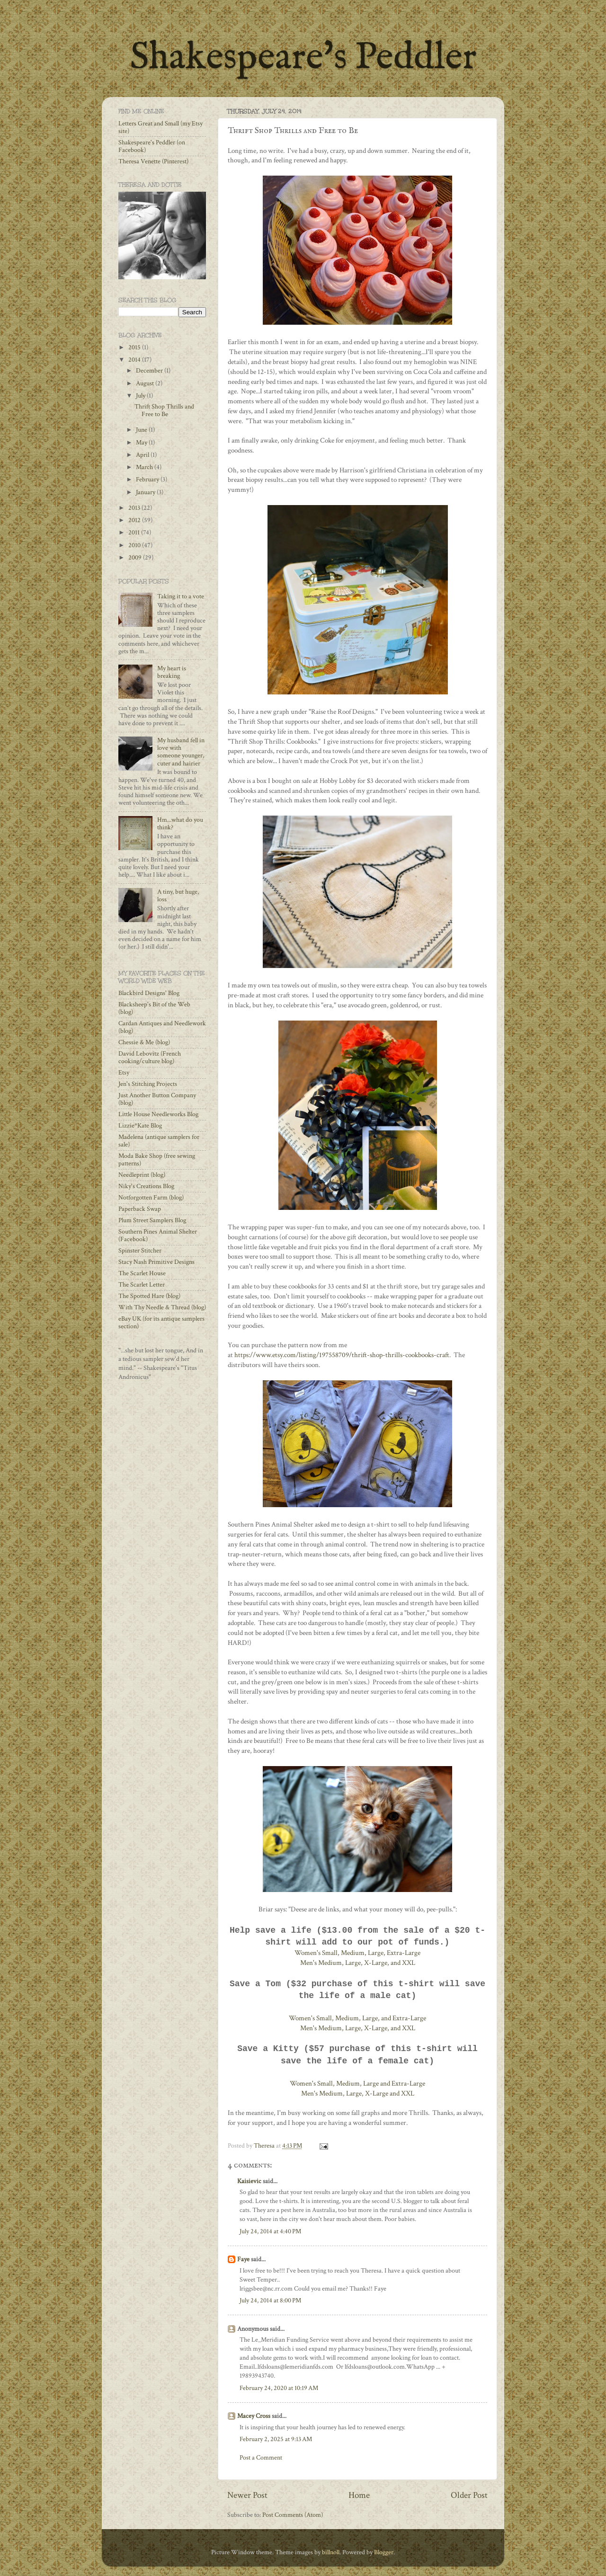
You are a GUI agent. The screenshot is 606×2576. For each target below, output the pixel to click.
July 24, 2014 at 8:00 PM (270, 2300)
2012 (135, 520)
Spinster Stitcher (139, 1250)
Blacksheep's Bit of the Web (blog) (154, 1008)
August (145, 383)
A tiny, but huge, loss (178, 896)
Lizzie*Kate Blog (140, 1125)
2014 (135, 359)
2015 (135, 347)
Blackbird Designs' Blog (148, 993)
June (142, 430)
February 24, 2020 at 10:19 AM (279, 2388)
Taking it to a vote (180, 596)
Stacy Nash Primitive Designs (156, 1262)
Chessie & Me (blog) (144, 1042)
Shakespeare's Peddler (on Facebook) (151, 146)
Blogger (383, 2552)
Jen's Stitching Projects (147, 1084)
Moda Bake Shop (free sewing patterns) (156, 1160)
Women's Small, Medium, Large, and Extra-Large (357, 2018)
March (145, 467)
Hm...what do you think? (180, 824)
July (141, 395)
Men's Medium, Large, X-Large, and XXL (357, 1962)
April (143, 455)
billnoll (330, 2552)
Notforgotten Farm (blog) (151, 1197)
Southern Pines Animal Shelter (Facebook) (157, 1235)
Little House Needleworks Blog (158, 1114)
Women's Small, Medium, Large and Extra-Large (357, 2083)
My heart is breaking (171, 672)
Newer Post (247, 2495)
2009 (135, 557)
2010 (135, 545)
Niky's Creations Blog (146, 1186)
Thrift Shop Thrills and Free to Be (164, 410)
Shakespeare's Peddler (303, 58)
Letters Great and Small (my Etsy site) (160, 127)
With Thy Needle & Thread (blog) (162, 1307)
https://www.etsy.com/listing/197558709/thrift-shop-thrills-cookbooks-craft (341, 1354)
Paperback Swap (139, 1209)
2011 (134, 532)
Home (359, 2495)
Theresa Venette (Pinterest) (153, 161)
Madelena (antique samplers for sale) (158, 1141)
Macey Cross (253, 2416)
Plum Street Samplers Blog (152, 1220)
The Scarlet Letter (141, 1284)
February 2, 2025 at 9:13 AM (276, 2439)
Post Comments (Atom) (292, 2515)
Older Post (469, 2495)
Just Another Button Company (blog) (157, 1099)
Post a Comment (261, 2457)
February (148, 479)
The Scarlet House (142, 1273)
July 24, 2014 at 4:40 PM (270, 2231)
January (146, 492)
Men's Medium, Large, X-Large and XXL (357, 2093)
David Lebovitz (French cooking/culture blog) (149, 1057)
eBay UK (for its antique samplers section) (161, 1323)
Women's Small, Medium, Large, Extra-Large (357, 1952)
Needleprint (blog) (141, 1175)
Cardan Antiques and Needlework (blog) (162, 1027)
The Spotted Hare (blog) (149, 1296)
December (150, 370)
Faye (243, 2259)
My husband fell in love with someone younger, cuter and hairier (181, 752)
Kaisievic (249, 2181)
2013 (135, 508)
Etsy (123, 1072)
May (142, 442)
